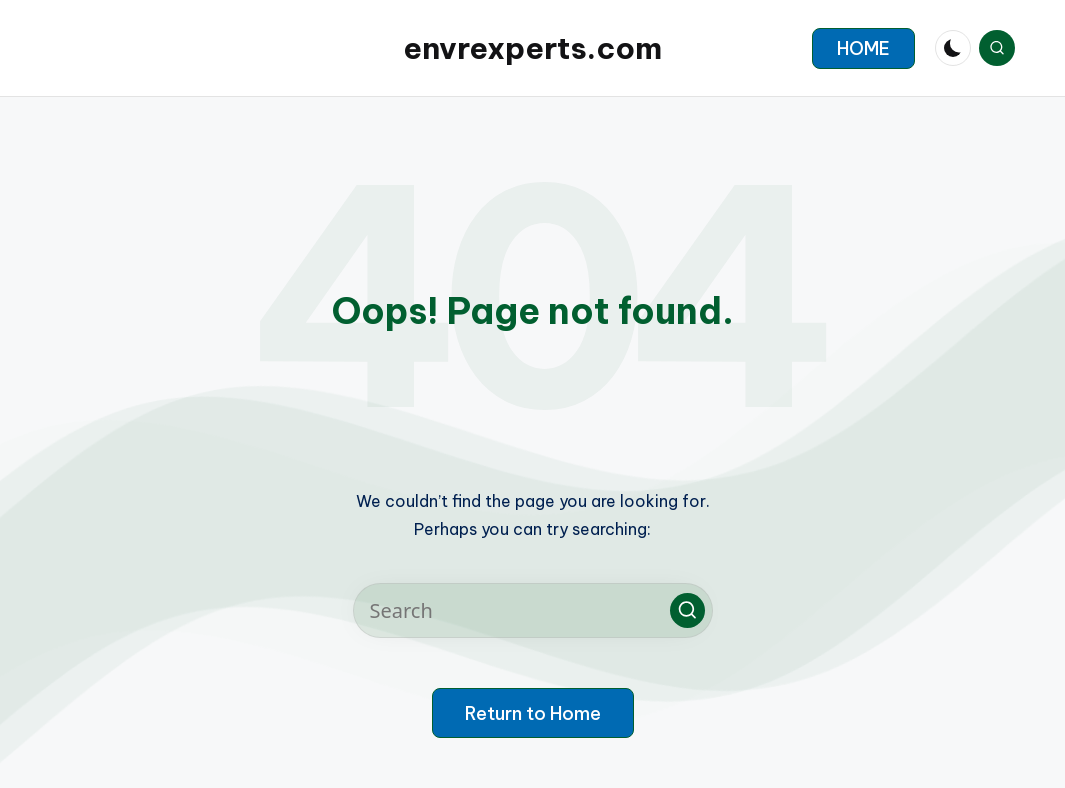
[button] (863, 48)
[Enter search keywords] (533, 610)
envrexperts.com (532, 48)
